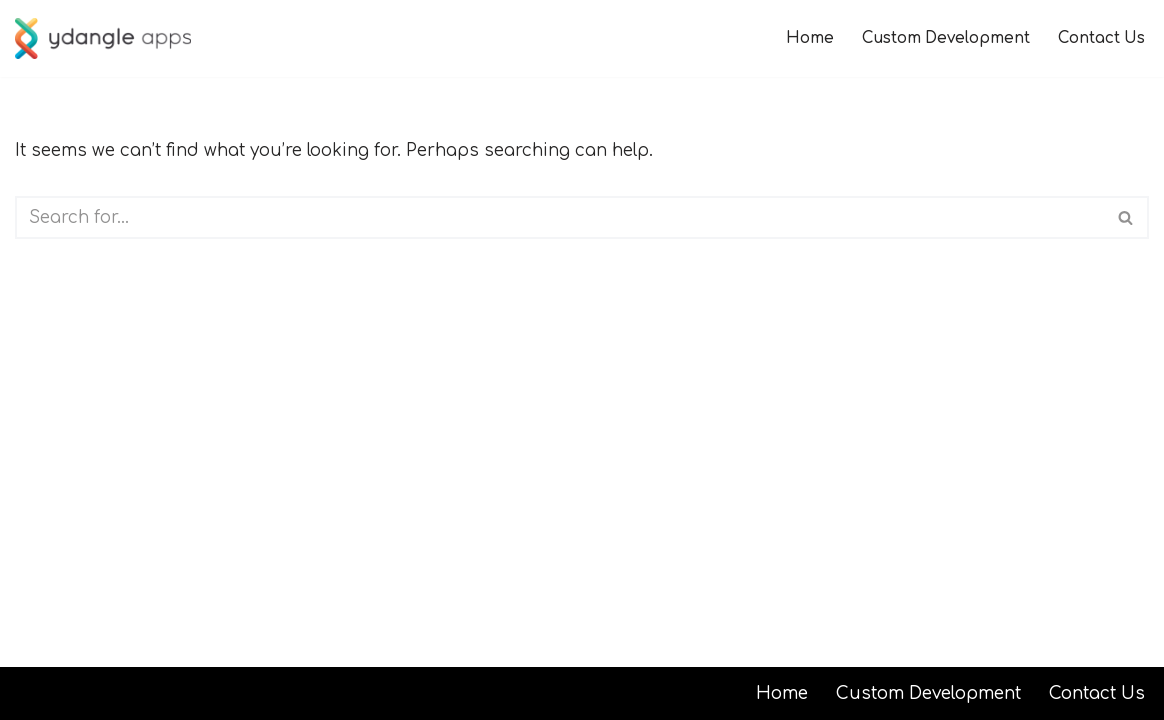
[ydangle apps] (103, 38)
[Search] (559, 217)
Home (810, 38)
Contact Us (1101, 38)
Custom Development (946, 38)
